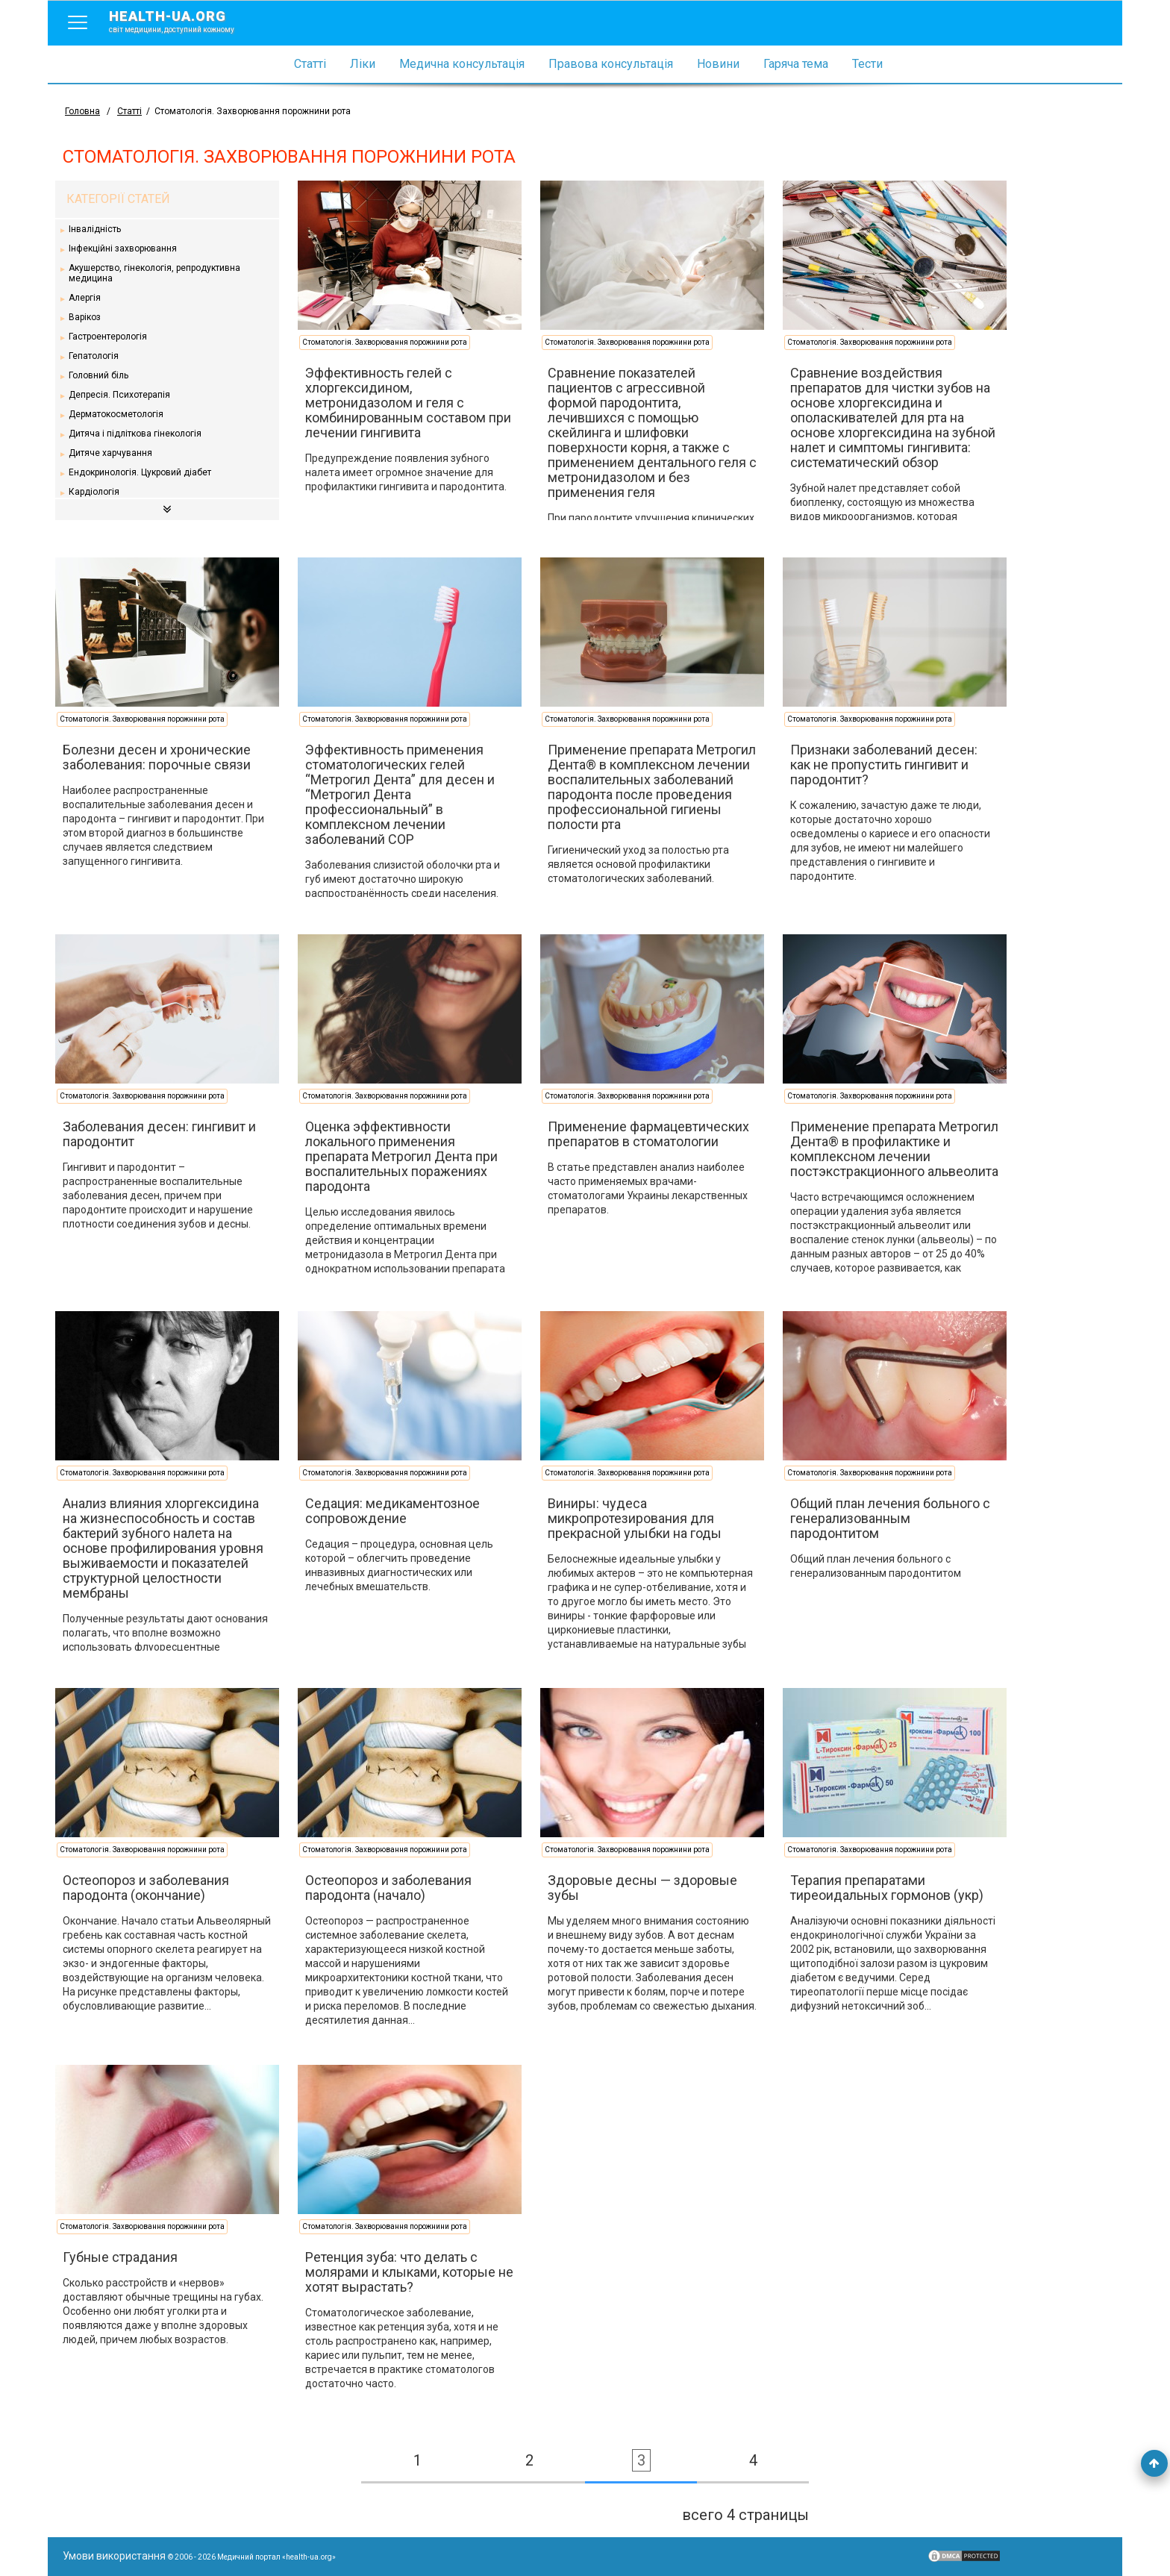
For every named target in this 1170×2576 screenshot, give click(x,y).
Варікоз (85, 317)
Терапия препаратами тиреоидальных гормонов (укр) (886, 1887)
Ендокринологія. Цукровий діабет (140, 472)
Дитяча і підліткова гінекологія (135, 433)
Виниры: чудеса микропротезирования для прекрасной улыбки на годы (635, 1518)
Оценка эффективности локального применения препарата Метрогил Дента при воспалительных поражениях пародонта (401, 1156)
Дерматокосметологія (116, 414)
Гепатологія (94, 356)
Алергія (85, 298)
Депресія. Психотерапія (119, 395)
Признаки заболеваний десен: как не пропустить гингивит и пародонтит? (883, 764)
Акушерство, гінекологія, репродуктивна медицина (154, 273)
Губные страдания (120, 2257)
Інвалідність (95, 229)
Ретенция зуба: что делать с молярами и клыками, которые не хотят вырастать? (409, 2272)
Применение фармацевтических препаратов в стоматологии (648, 1134)
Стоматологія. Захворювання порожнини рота (384, 342)
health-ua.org (183, 21)
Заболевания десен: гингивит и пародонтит (159, 1134)
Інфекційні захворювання (123, 248)
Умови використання (114, 2556)
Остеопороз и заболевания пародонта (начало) (388, 1887)
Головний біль (98, 375)
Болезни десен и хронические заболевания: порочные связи (157, 757)
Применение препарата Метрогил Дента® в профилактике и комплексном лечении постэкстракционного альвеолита (894, 1149)
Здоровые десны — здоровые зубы (642, 1887)
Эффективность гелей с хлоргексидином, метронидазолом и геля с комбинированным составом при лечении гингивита (408, 402)
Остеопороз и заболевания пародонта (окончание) (146, 1887)
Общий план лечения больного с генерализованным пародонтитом (890, 1518)
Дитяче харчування (110, 453)
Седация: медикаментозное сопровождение (392, 1510)
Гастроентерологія (108, 336)
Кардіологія (94, 492)
